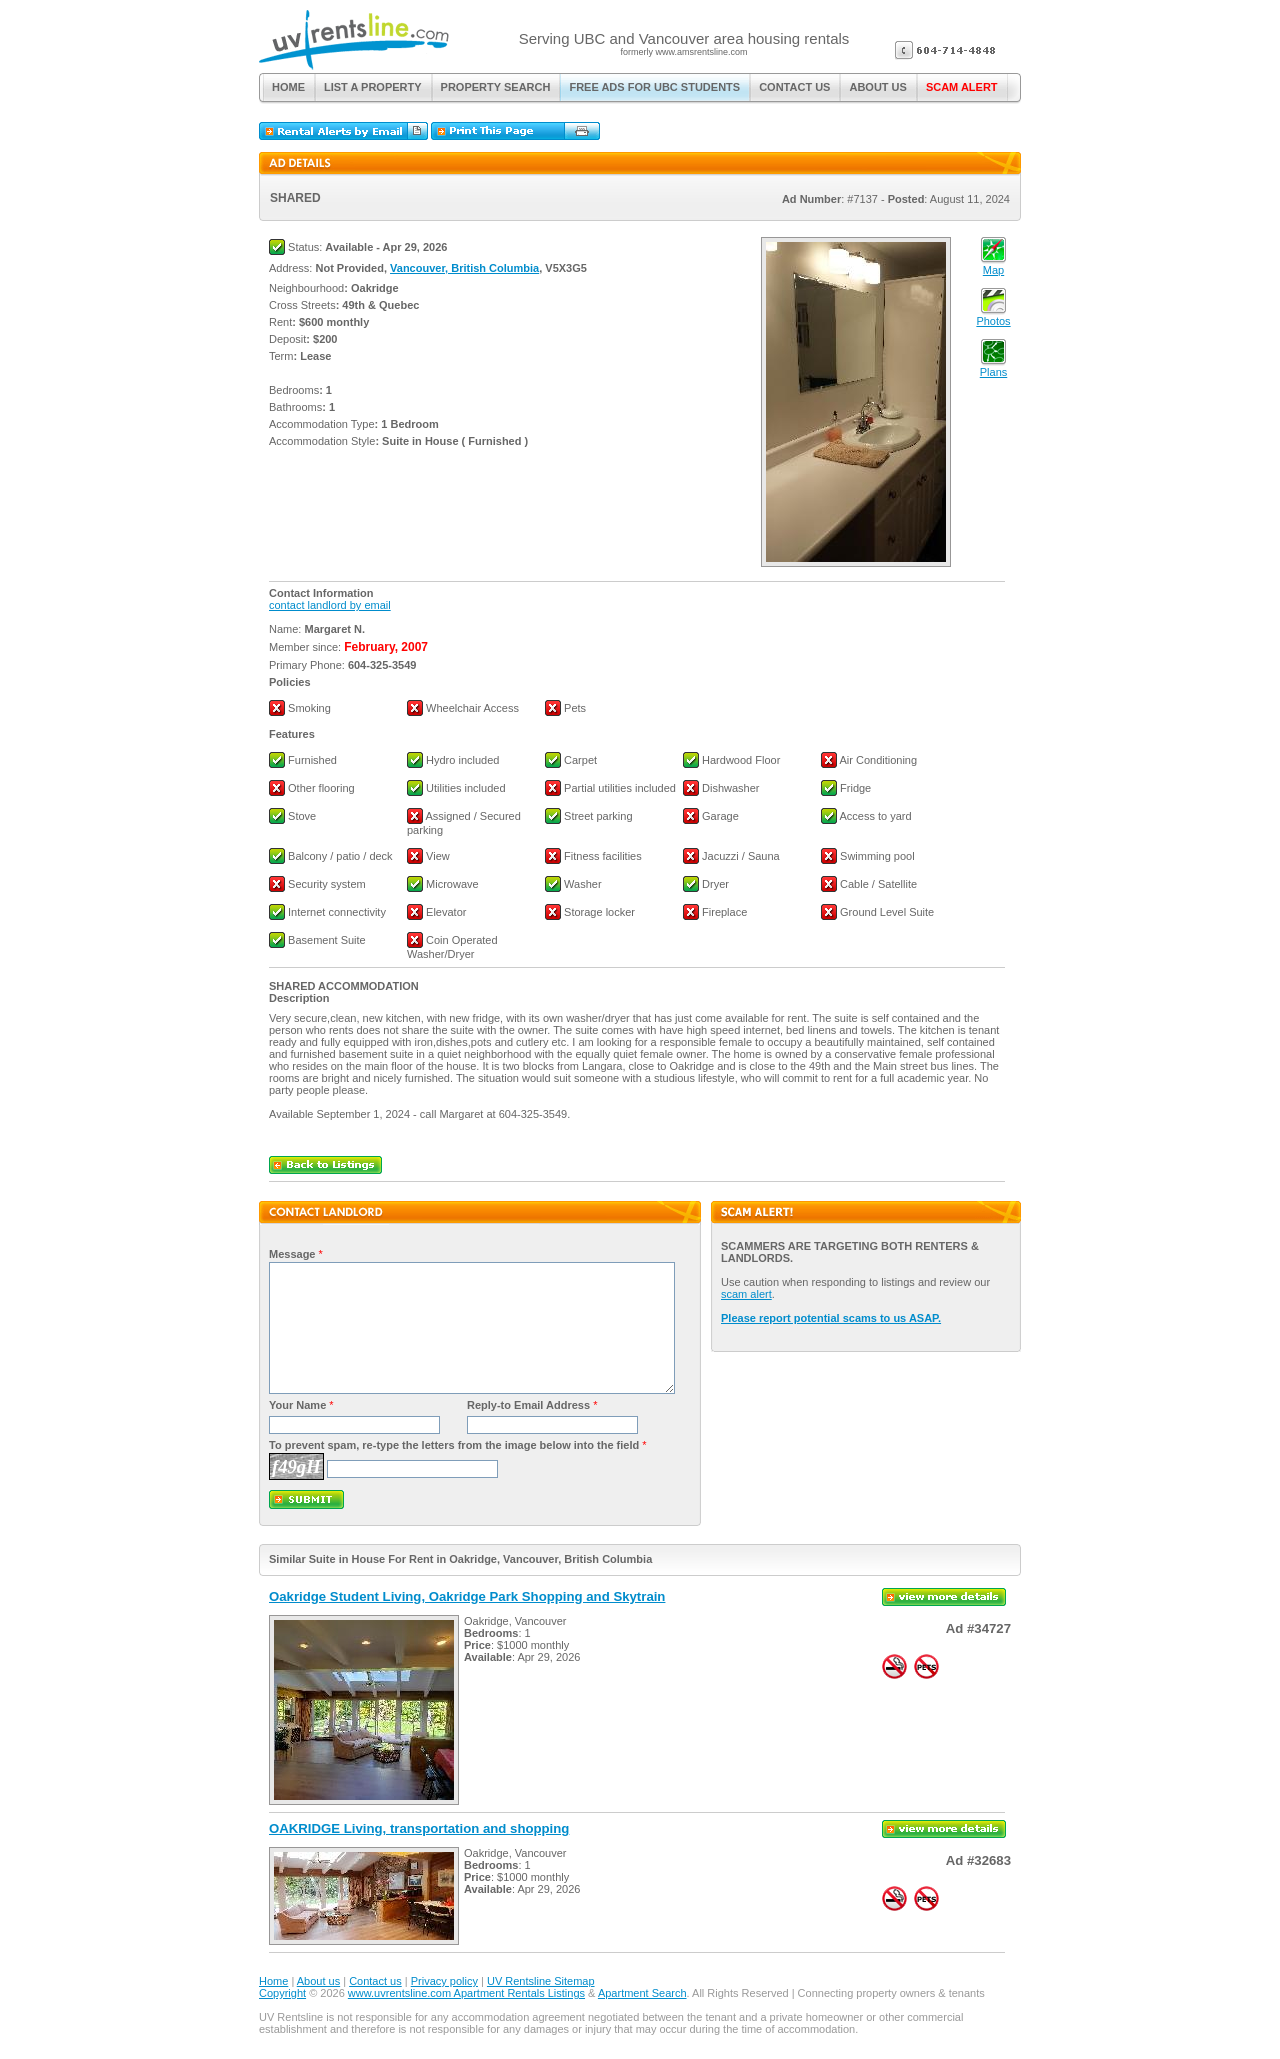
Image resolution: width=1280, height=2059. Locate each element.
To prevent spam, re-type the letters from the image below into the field (454, 1445)
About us (318, 1981)
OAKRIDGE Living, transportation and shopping (419, 1828)
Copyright (282, 1993)
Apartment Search (642, 1993)
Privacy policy (444, 1981)
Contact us (375, 1981)
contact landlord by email (330, 605)
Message (292, 1254)
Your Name (297, 1405)
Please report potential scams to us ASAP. (831, 1318)
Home (273, 1981)
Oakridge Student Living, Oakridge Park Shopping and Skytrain (467, 1596)
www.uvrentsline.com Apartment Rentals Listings (466, 1993)
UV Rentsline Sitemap (541, 1981)
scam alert (746, 1294)
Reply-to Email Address (528, 1405)
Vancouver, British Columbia (464, 268)
